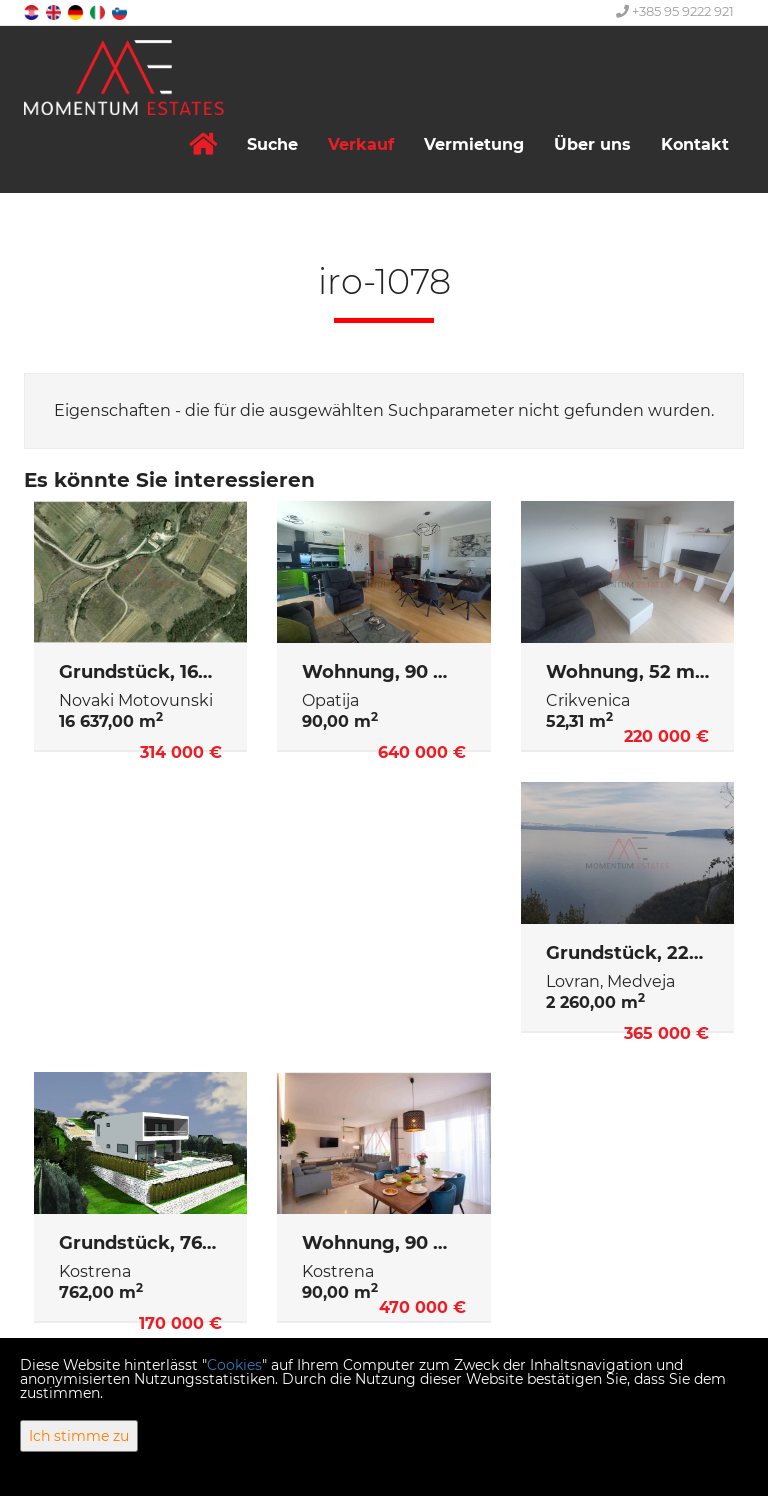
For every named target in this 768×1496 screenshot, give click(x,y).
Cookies (234, 1365)
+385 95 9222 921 (675, 11)
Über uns (592, 144)
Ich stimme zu (79, 1436)
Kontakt (695, 144)
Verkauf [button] (361, 144)
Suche (272, 144)
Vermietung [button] (474, 144)
